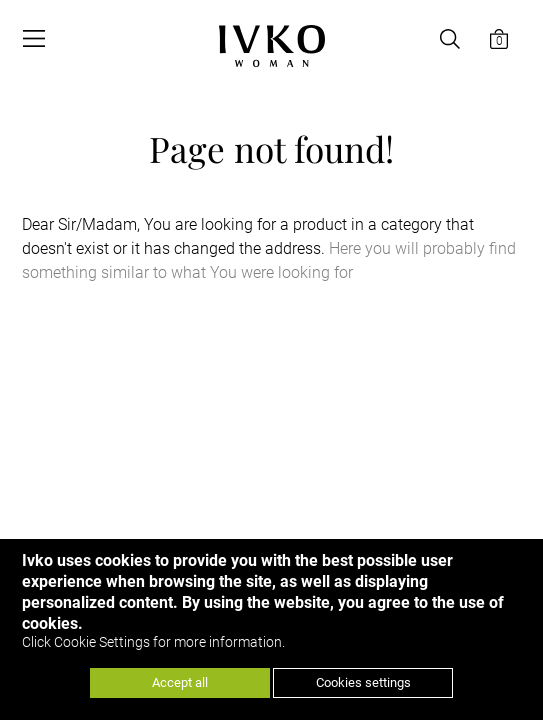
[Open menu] (34, 39)
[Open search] (450, 39)
